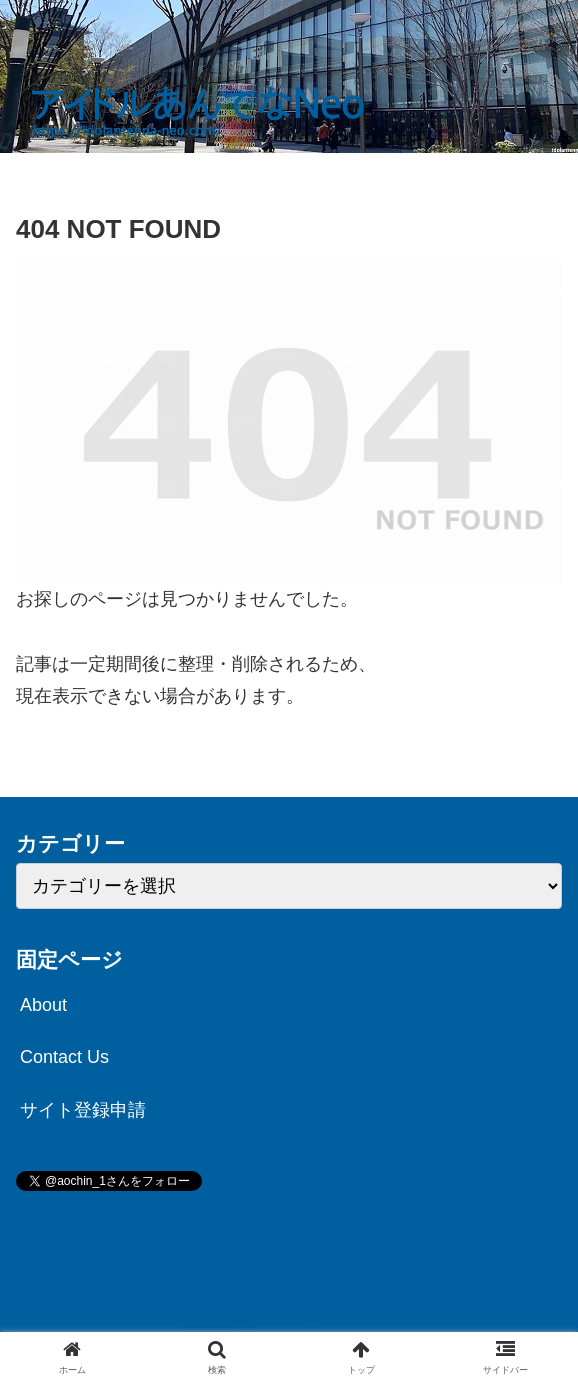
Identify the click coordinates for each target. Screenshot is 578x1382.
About (43, 1005)
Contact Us (64, 1057)
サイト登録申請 (83, 1110)
